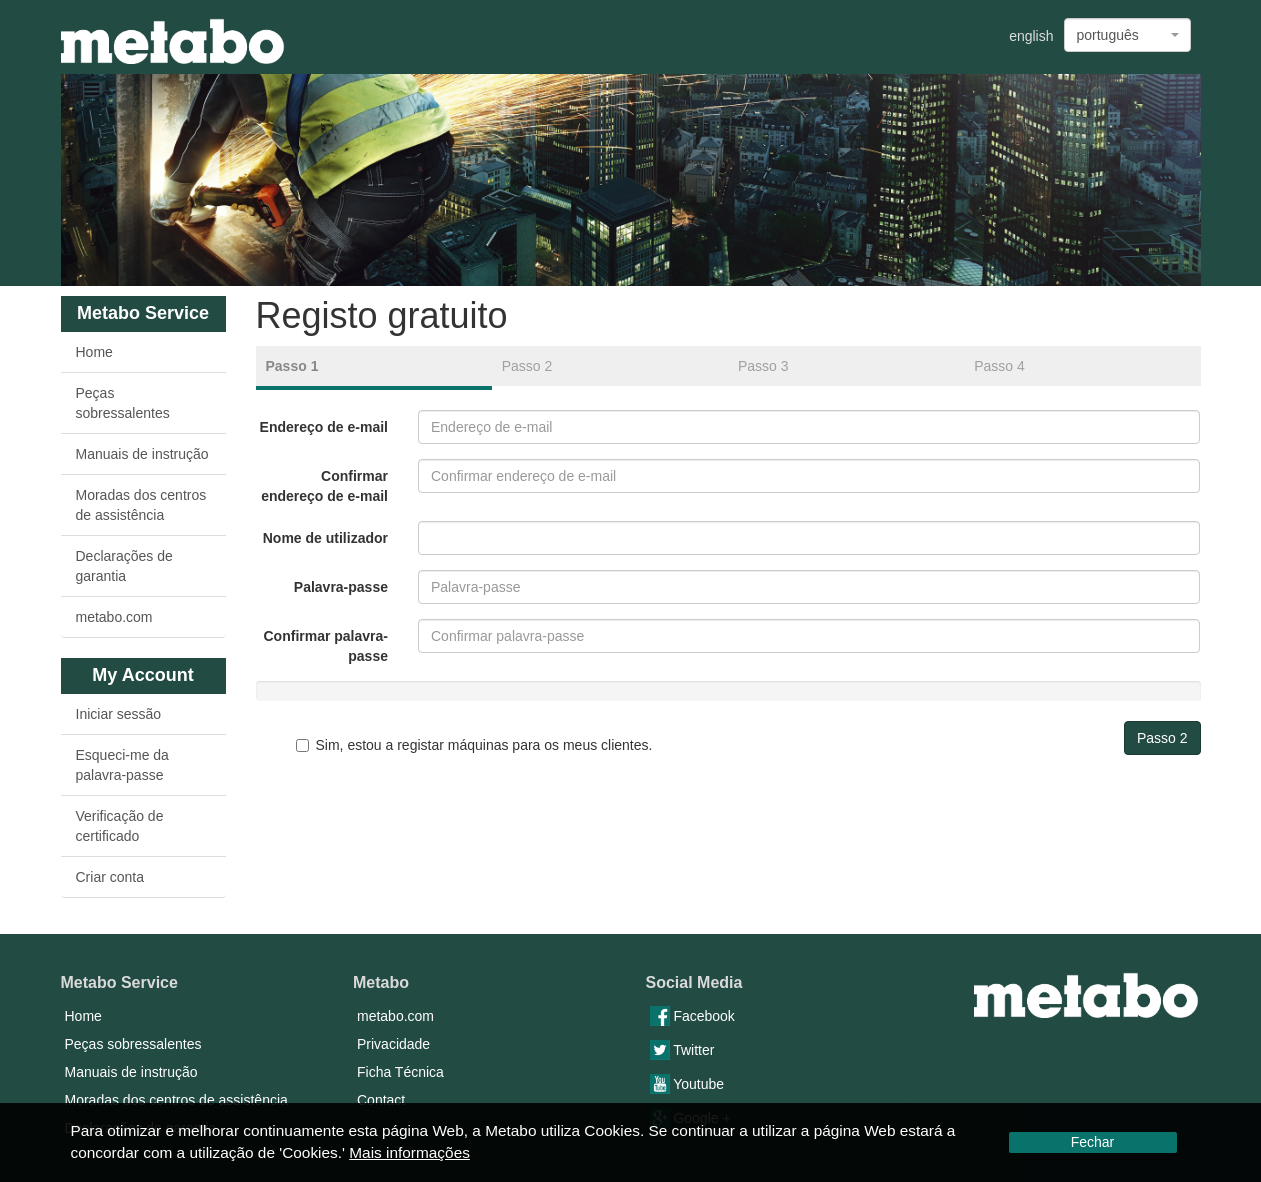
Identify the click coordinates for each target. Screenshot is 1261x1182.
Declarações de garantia (124, 566)
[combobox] (1127, 35)
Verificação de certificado (120, 826)
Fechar (1093, 1142)
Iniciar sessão (119, 714)
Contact (381, 1100)
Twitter (682, 1050)
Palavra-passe (341, 587)
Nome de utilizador (325, 538)
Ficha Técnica (400, 1072)
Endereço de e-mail (324, 427)
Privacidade (393, 1044)
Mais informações (409, 1152)
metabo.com (114, 617)
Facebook (692, 1016)
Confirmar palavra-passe (326, 646)
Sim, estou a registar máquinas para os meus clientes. (474, 745)
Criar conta (110, 877)
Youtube (687, 1084)
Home (94, 352)
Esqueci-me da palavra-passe (122, 765)
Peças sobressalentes (123, 403)
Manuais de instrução (142, 454)
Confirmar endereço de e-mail (324, 486)
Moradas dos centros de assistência (141, 505)
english (1031, 36)
